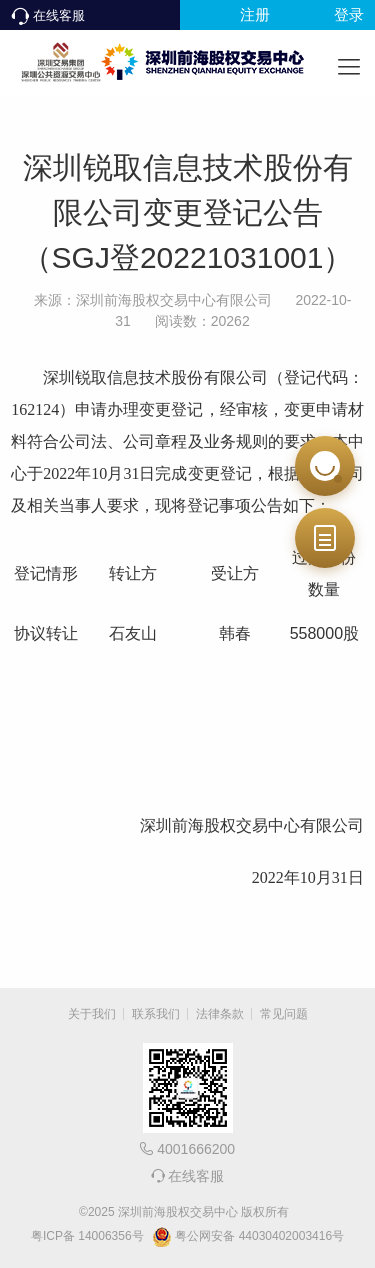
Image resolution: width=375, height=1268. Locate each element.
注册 (255, 14)
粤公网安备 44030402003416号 (248, 1237)
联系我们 (156, 1014)
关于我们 (92, 1014)
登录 (349, 14)
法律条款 (220, 1014)
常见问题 (284, 1014)
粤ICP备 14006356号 (87, 1236)
